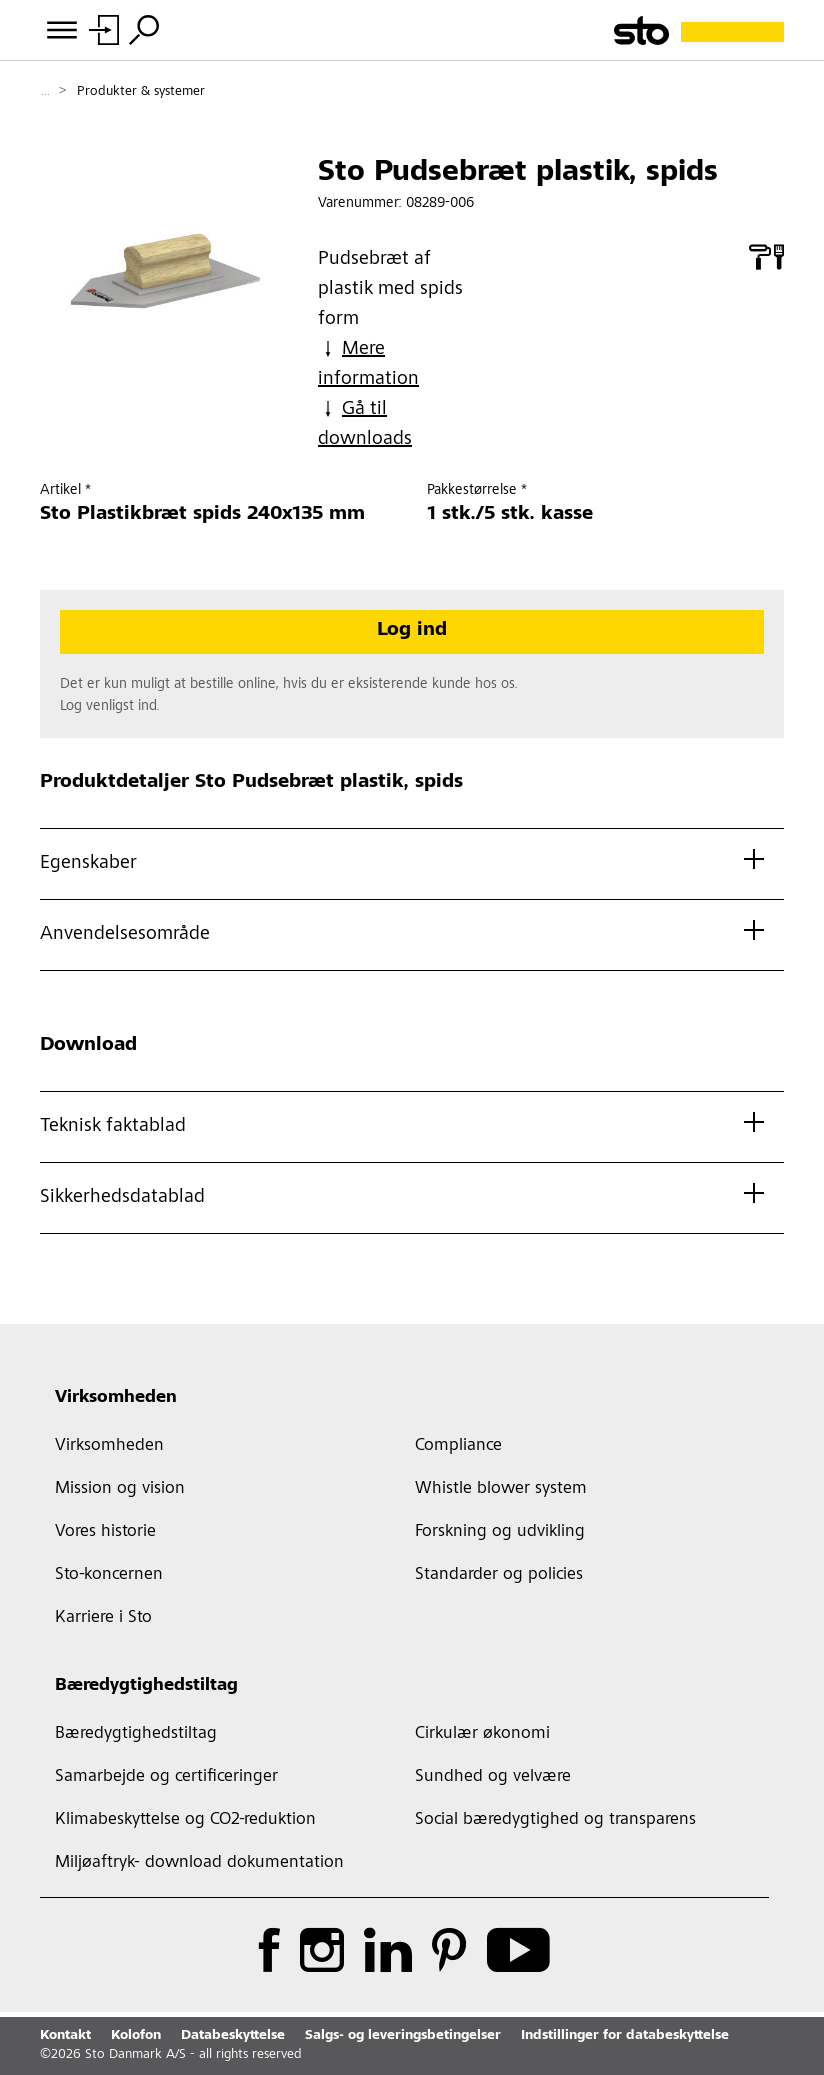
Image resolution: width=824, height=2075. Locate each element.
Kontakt (65, 2036)
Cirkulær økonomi (482, 1734)
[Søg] (144, 30)
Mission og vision (120, 1489)
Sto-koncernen (109, 1575)
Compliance (458, 1446)
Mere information (368, 364)
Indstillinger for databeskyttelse (625, 2036)
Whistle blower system (501, 1489)
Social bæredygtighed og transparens (555, 1820)
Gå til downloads (365, 424)
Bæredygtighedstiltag (146, 1686)
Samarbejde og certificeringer (166, 1777)
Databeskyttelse (233, 2036)
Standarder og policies (499, 1575)
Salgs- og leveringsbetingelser (403, 2036)
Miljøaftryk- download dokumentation (199, 1863)
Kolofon (136, 2036)
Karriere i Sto (103, 1618)
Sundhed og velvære (493, 1777)
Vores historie (105, 1532)
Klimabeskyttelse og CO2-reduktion (185, 1820)
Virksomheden (116, 1398)
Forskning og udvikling (500, 1532)
